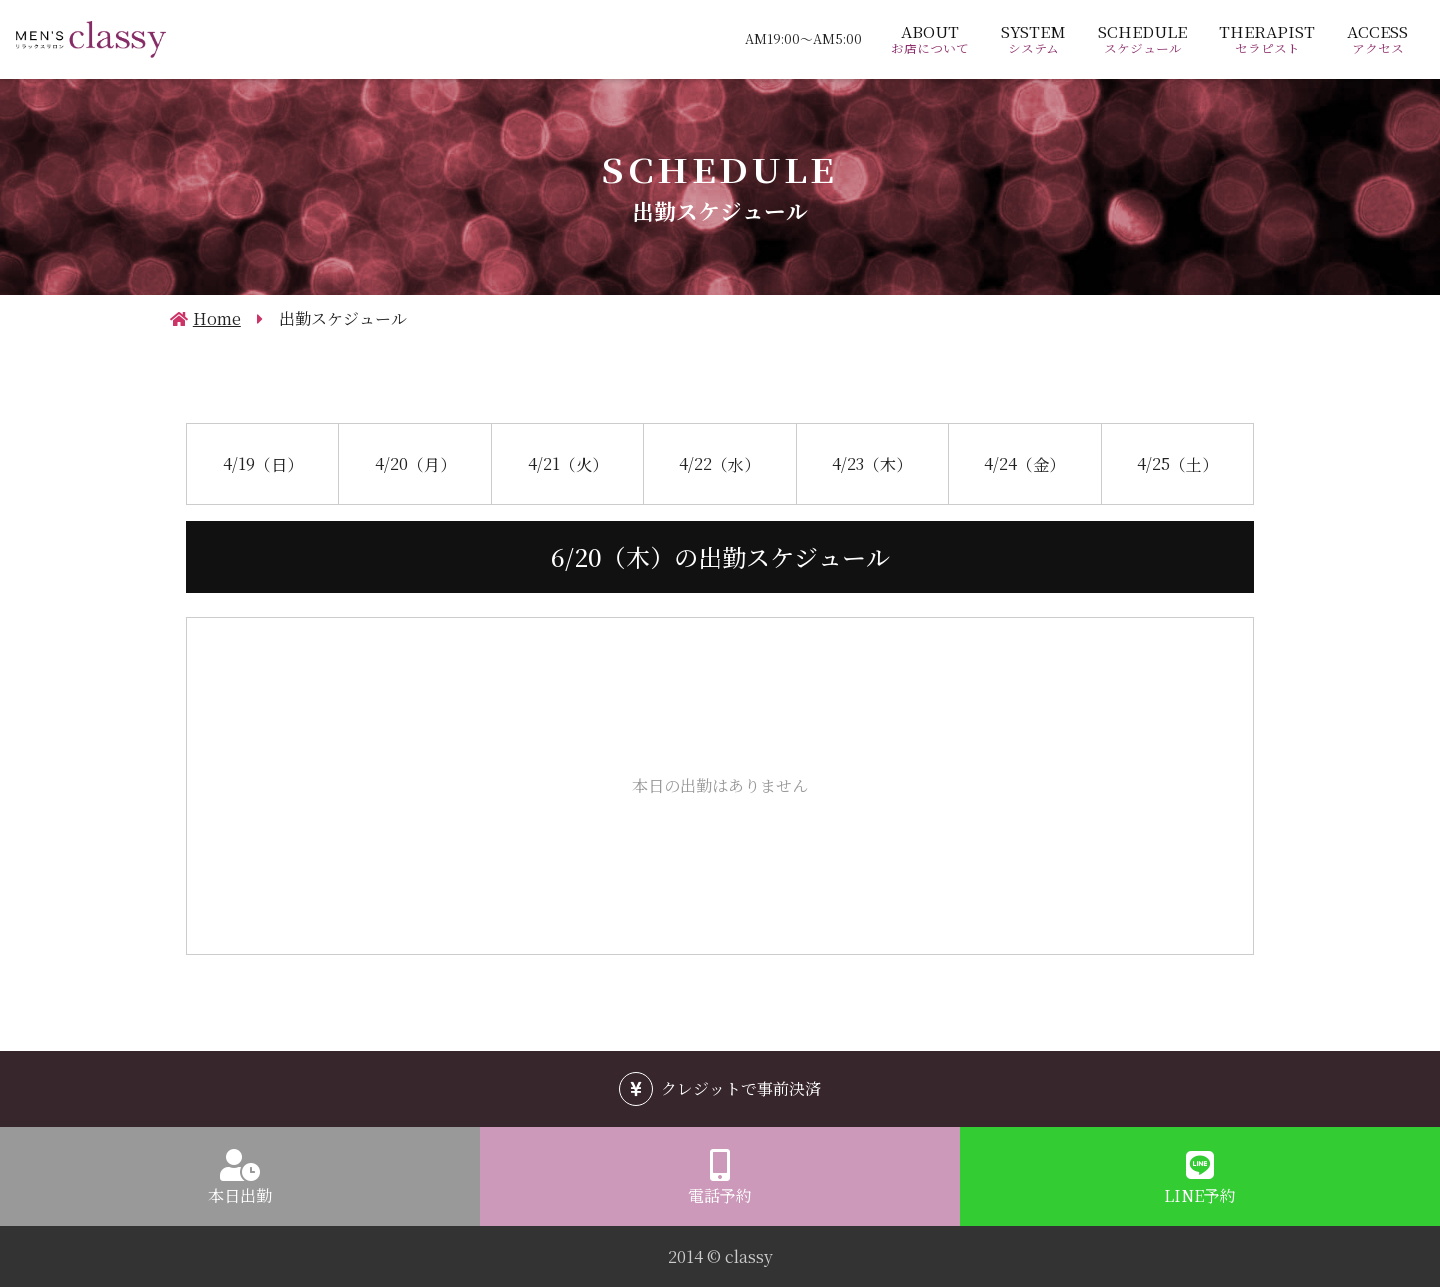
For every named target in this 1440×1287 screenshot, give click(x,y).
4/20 (415, 462)
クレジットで (741, 1088)
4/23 (872, 462)
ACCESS (1377, 39)
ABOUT (930, 39)
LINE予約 (1200, 1195)
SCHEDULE (1142, 39)
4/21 (568, 462)
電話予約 (720, 1195)
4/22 (719, 462)
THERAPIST (1267, 39)
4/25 (1177, 462)
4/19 (263, 462)
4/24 (1024, 462)
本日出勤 (240, 1195)
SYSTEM (1033, 39)
